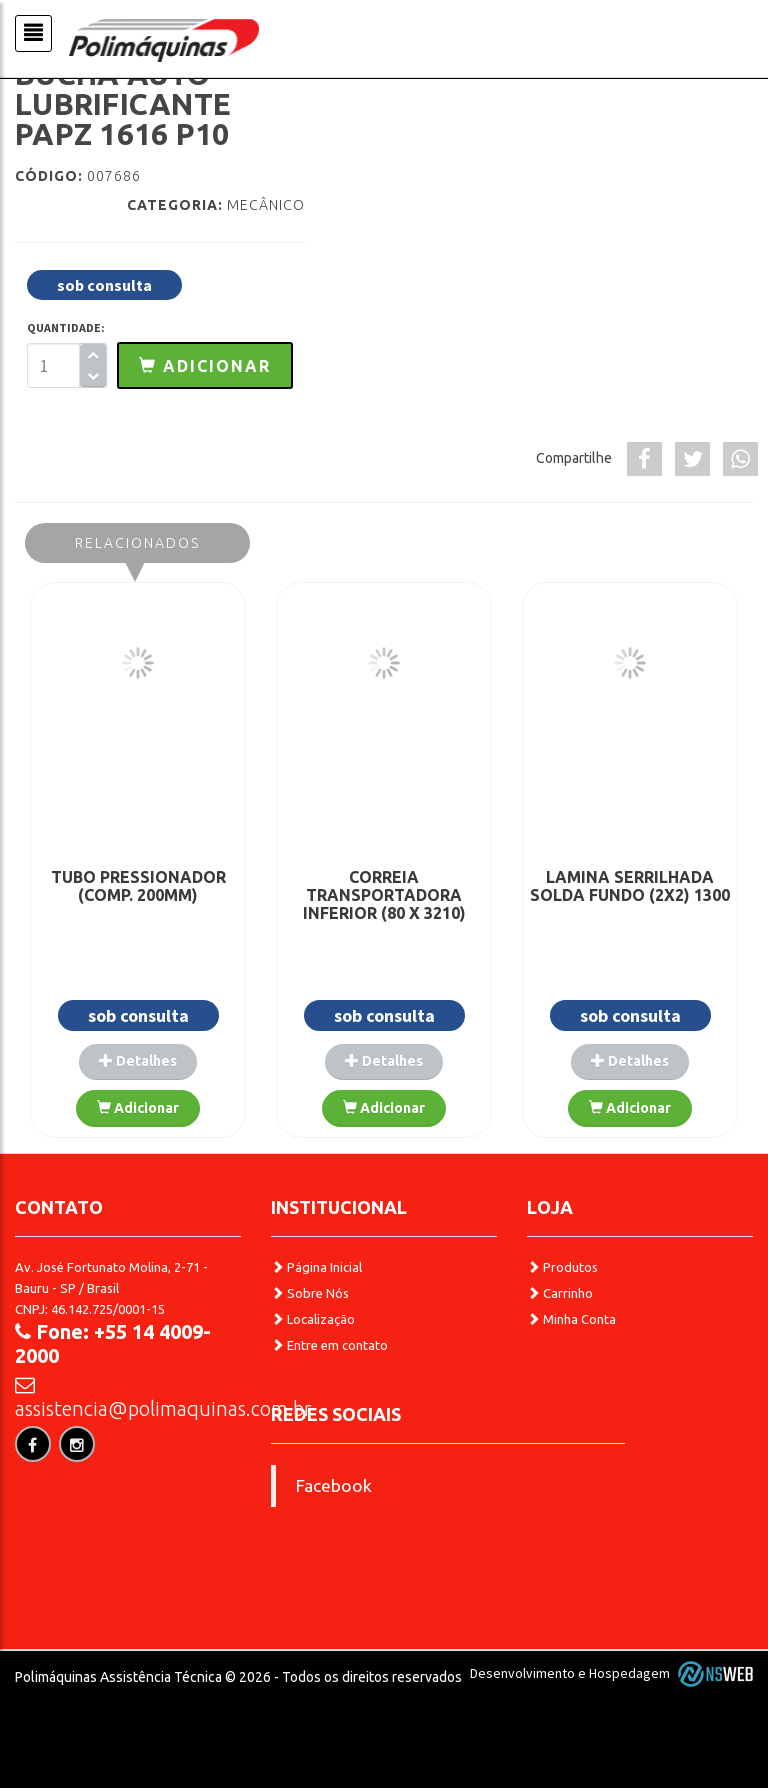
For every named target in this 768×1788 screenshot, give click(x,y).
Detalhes (138, 1061)
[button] (205, 365)
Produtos (562, 1267)
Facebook (334, 1485)
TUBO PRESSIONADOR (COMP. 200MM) (138, 886)
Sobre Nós (310, 1293)
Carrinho (560, 1293)
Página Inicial (316, 1267)
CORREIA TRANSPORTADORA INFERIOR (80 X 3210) (384, 895)
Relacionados (137, 543)
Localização (313, 1319)
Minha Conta (571, 1319)
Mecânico (266, 205)
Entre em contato (329, 1345)
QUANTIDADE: (66, 327)
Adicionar (138, 1108)
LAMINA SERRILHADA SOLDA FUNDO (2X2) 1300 (630, 886)
